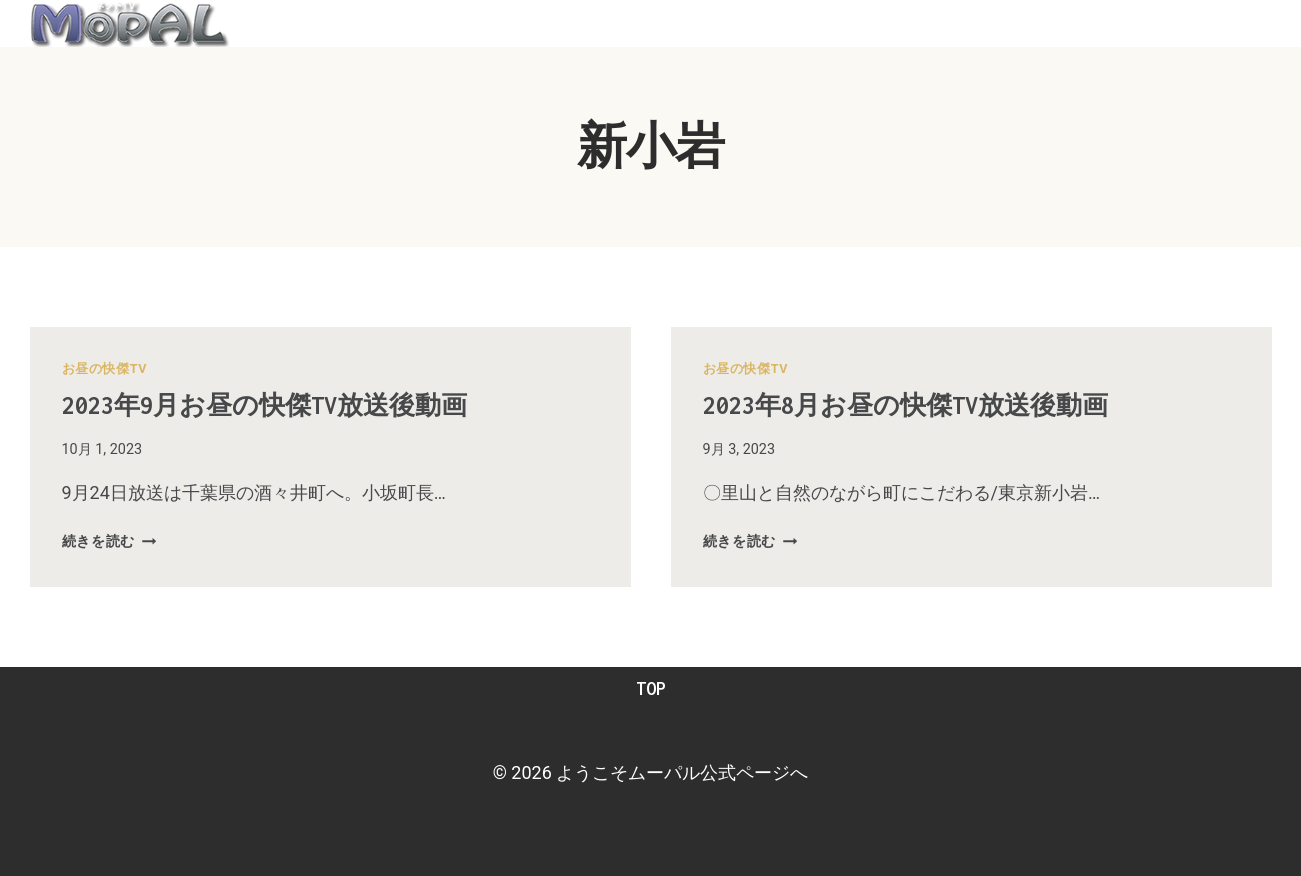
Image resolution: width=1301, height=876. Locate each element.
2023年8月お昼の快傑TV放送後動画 (936, 404)
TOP (651, 688)
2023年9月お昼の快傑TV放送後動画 (295, 404)
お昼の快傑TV (105, 368)
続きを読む (109, 541)
